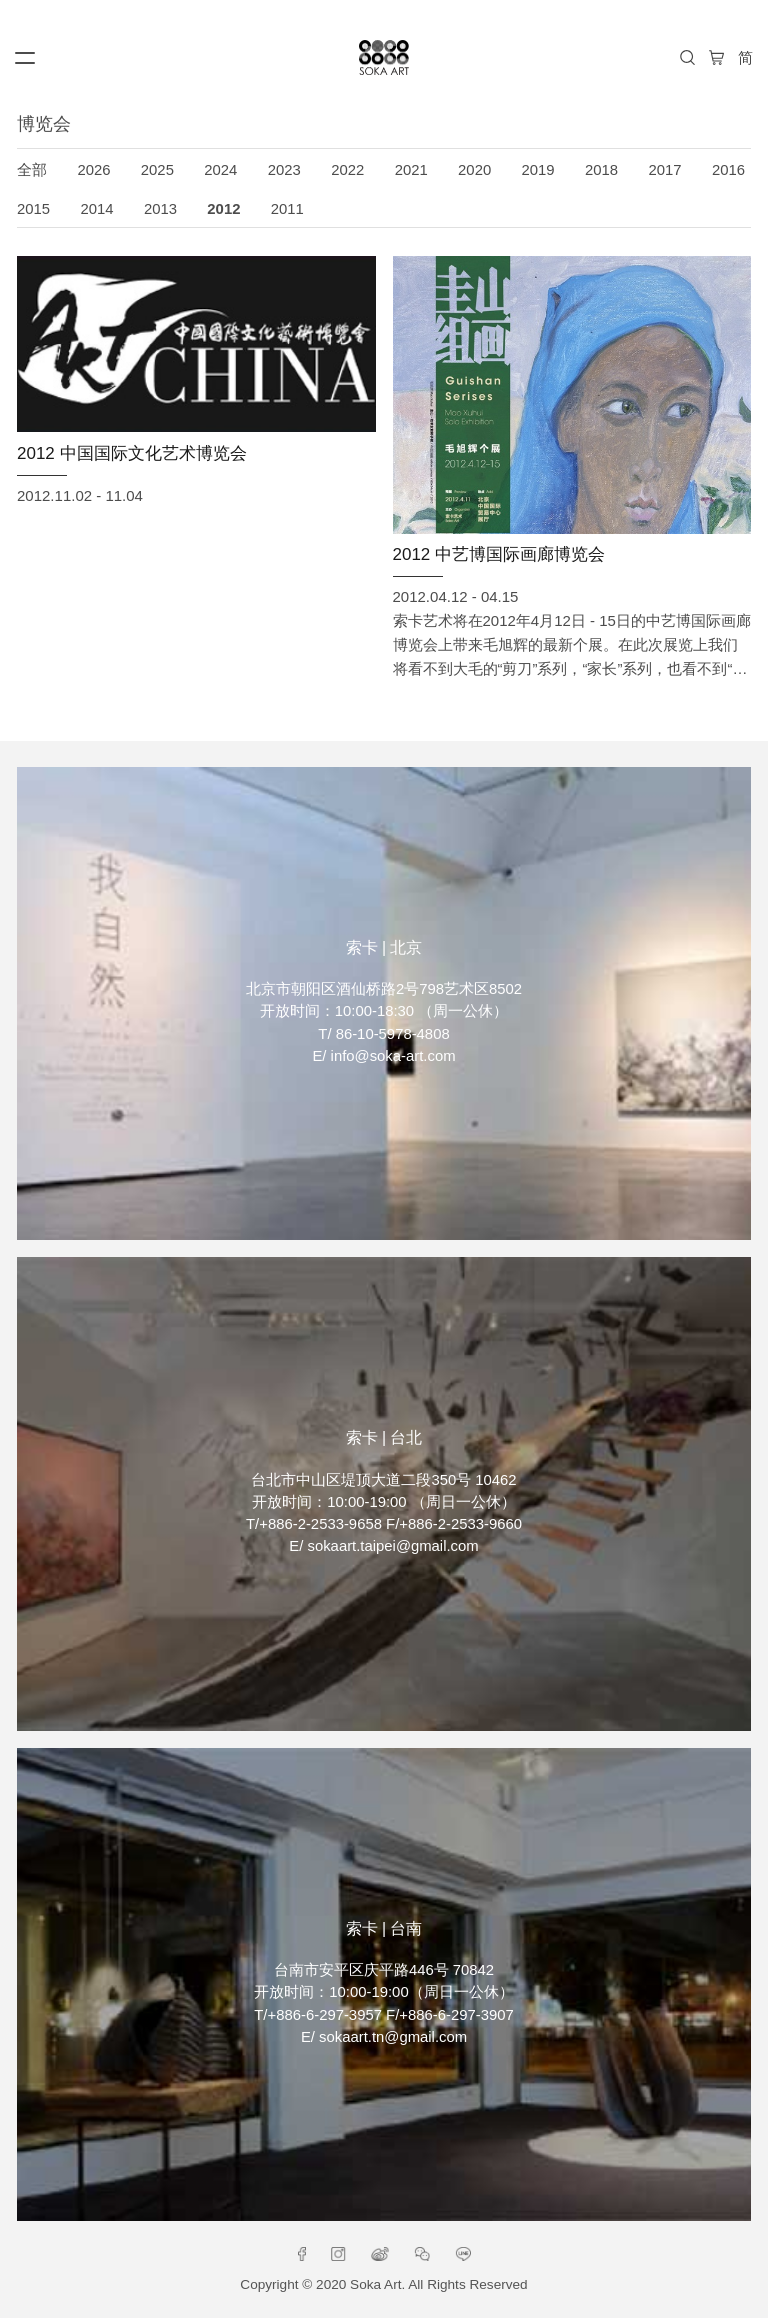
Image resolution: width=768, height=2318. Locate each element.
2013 (160, 209)
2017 (664, 170)
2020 (474, 170)
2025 (157, 170)
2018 (601, 170)
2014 (96, 209)
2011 (287, 209)
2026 (93, 170)
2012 (223, 209)
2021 (411, 170)
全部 (32, 170)
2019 (538, 170)
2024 (220, 170)
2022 (347, 170)
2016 (728, 170)
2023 (284, 170)
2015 (33, 209)
